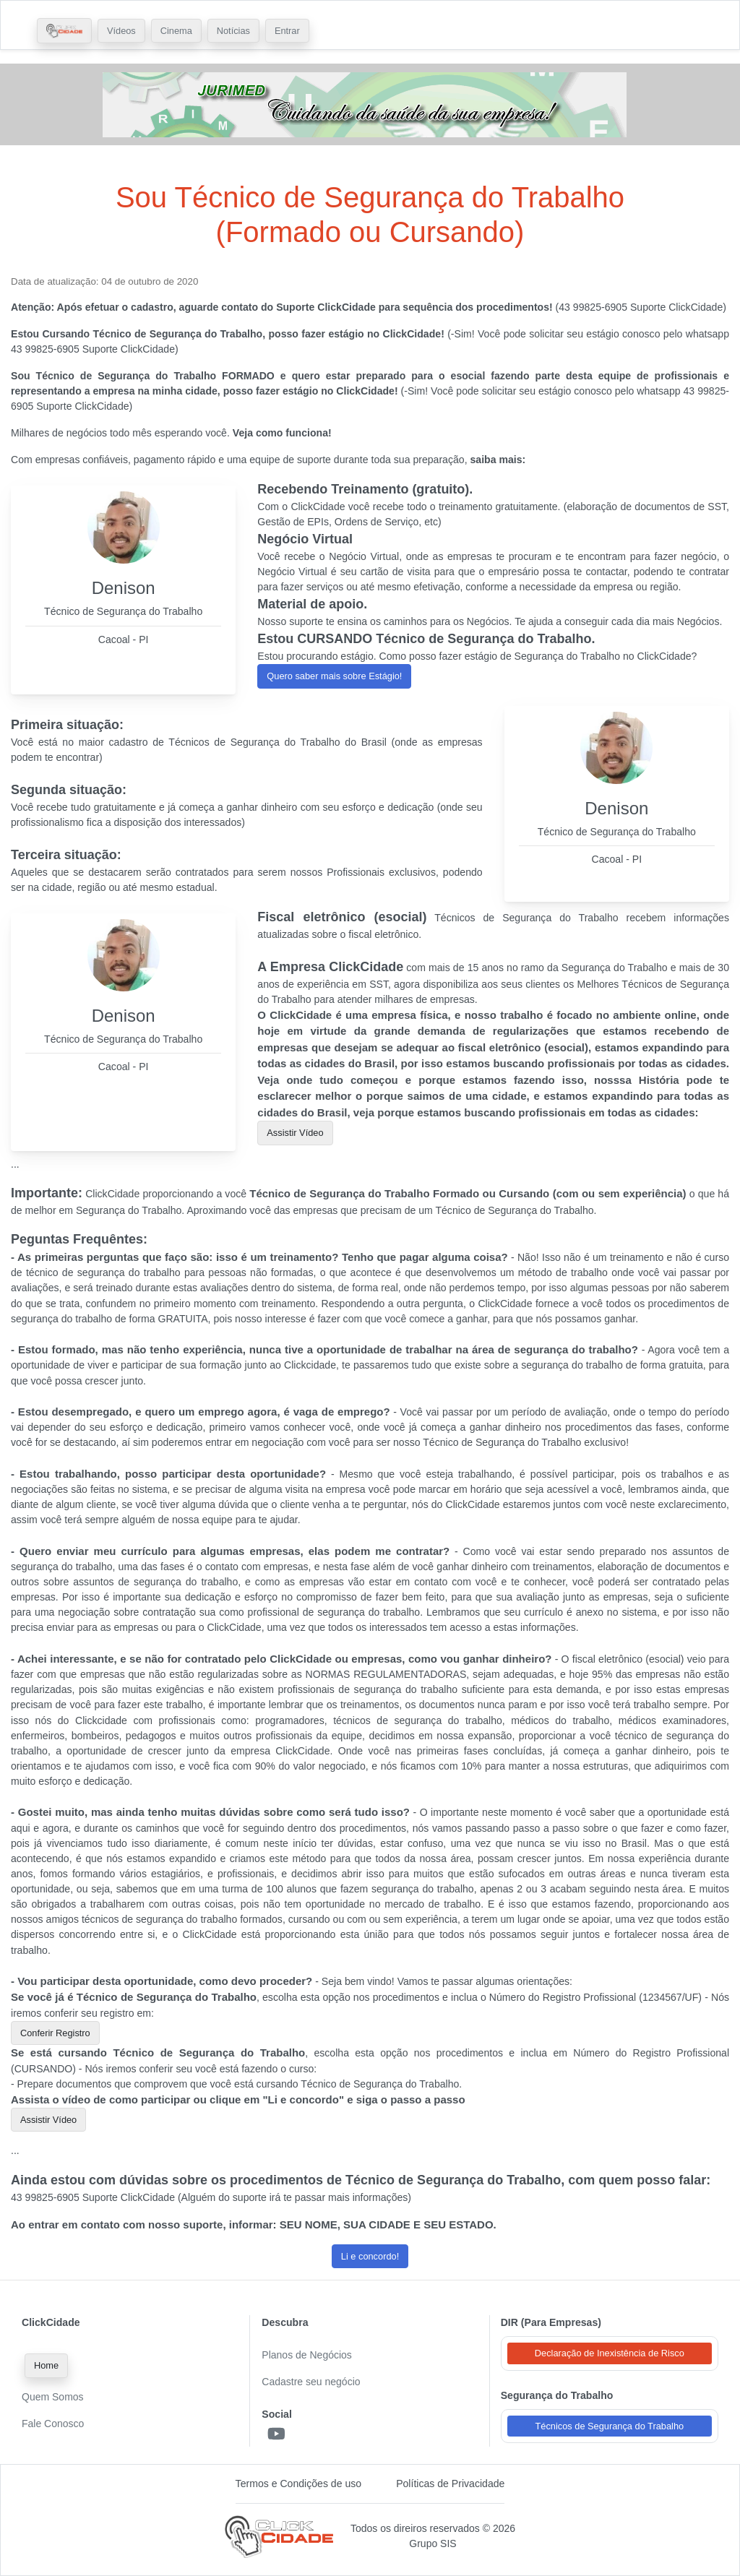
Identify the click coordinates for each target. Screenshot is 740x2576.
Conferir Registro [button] (55, 2033)
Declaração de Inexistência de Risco (609, 2353)
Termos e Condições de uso (299, 2483)
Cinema (176, 30)
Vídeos (121, 30)
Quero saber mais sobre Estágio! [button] (334, 676)
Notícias (233, 30)
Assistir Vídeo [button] (295, 1132)
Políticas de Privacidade (450, 2483)
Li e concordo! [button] (370, 2256)
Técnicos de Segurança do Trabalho (609, 2426)
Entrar (287, 30)
